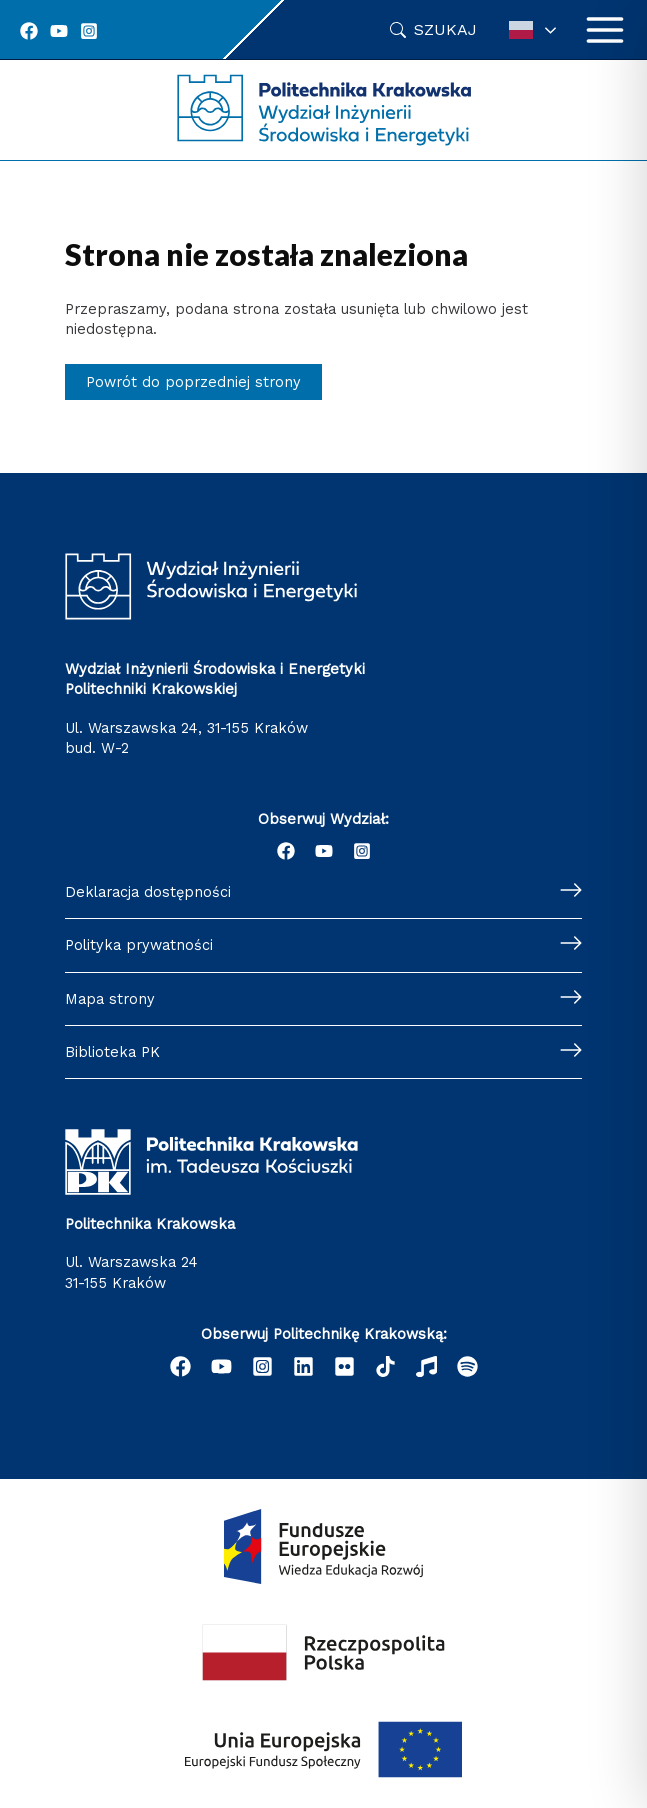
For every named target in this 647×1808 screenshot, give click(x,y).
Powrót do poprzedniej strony (193, 382)
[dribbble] (426, 1366)
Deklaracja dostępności (148, 892)
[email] (344, 1366)
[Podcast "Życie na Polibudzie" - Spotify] (467, 1366)
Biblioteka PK (112, 1052)
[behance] (385, 1366)
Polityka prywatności (139, 945)
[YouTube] (59, 31)
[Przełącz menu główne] (605, 30)
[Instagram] (89, 31)
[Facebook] (29, 31)
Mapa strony (110, 999)
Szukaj (445, 29)
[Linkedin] (303, 1366)
